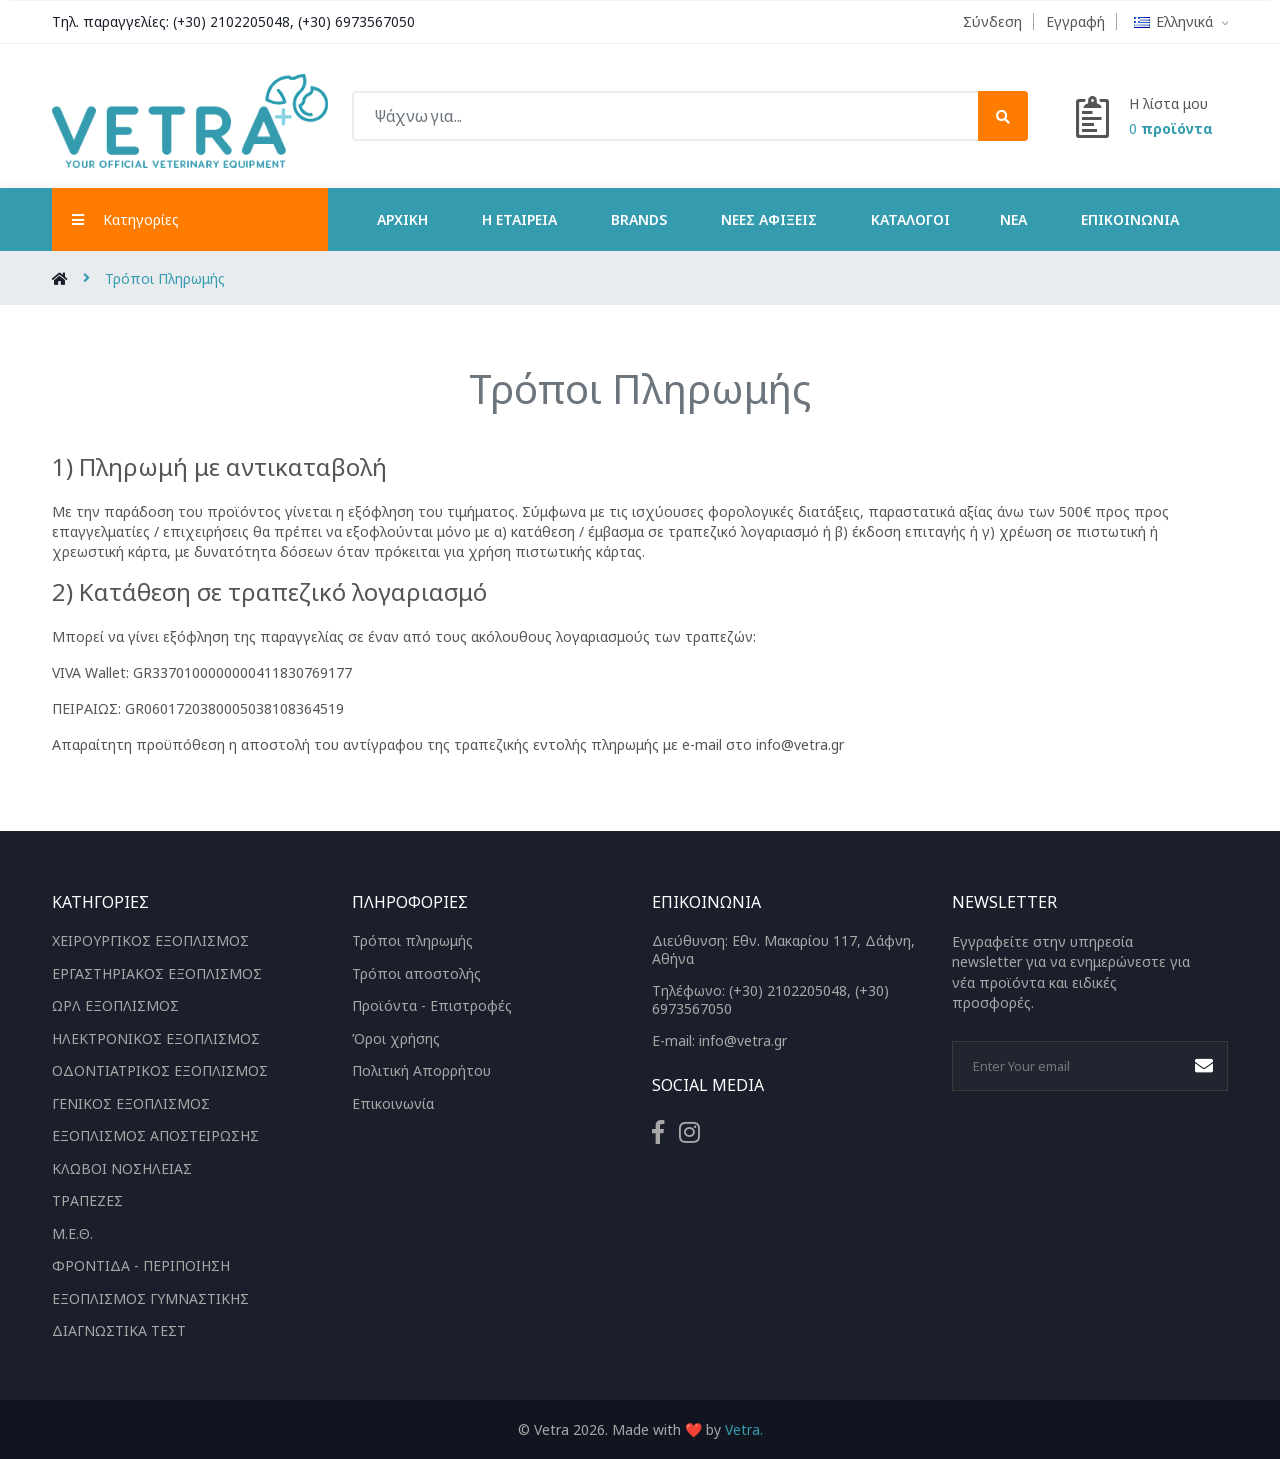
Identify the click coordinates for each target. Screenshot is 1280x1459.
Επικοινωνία (1130, 219)
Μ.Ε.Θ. (72, 1232)
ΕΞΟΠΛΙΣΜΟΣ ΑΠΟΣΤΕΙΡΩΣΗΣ (155, 1135)
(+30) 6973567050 (358, 21)
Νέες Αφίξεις (769, 219)
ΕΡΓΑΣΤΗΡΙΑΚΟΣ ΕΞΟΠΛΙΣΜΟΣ (157, 972)
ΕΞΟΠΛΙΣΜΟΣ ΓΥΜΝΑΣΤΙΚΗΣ (150, 1297)
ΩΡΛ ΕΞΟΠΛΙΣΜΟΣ (115, 1005)
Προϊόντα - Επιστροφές (432, 1005)
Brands (639, 219)
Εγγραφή (1075, 21)
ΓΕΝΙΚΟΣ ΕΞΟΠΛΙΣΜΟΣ (131, 1102)
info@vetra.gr (743, 1040)
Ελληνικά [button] (1181, 21)
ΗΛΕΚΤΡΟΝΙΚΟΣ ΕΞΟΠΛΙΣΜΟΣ (156, 1037)
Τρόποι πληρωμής (412, 940)
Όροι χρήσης (396, 1037)
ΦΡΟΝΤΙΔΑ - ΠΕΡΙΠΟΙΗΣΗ (141, 1265)
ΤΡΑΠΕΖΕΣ (87, 1200)
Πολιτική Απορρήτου (421, 1070)
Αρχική (402, 219)
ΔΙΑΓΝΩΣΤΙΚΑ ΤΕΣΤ (119, 1330)
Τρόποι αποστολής (416, 972)
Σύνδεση (992, 21)
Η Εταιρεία (519, 219)
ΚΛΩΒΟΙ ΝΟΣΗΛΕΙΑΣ (122, 1167)
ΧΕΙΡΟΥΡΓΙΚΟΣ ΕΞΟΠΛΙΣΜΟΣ (150, 940)
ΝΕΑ (1013, 219)
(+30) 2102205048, (234, 21)
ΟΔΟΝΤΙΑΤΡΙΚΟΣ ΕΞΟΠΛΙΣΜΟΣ (160, 1070)
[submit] (1003, 116)
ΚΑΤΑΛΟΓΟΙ (910, 219)
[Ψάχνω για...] (690, 116)
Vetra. (744, 1428)
